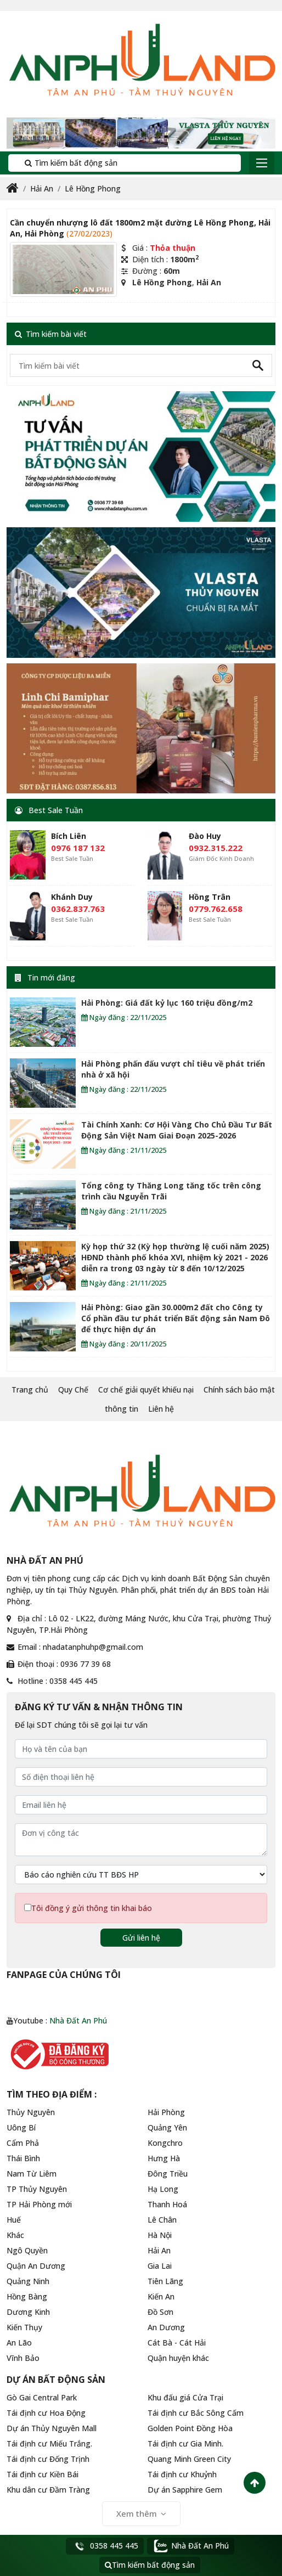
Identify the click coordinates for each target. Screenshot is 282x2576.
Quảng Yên (167, 2127)
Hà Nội (160, 2235)
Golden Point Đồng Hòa (190, 2428)
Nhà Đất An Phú (78, 2020)
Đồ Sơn (160, 2312)
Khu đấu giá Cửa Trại (185, 2397)
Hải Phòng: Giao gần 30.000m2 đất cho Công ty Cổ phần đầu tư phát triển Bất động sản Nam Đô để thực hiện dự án (175, 1318)
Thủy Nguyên (31, 2112)
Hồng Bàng (27, 2296)
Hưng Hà (164, 2158)
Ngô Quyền (27, 2250)
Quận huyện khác (178, 2358)
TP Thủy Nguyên (37, 2189)
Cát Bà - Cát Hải (177, 2342)
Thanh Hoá (167, 2204)
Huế (14, 2219)
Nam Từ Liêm (32, 2173)
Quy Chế (73, 1389)
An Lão (19, 2342)
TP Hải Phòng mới (39, 2204)
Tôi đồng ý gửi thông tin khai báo (91, 1908)
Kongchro (165, 2143)
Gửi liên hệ (141, 1937)
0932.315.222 (215, 847)
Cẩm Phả (23, 2143)
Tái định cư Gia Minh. (185, 2443)
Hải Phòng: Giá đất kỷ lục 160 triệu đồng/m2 (166, 1002)
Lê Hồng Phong (93, 188)
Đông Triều (168, 2173)
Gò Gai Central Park (42, 2397)
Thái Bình (23, 2158)
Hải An (41, 188)
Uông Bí (21, 2127)
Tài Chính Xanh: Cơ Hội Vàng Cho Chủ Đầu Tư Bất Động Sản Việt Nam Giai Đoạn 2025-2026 (176, 1130)
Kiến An (161, 2296)
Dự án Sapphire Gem (185, 2489)
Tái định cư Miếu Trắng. (49, 2443)
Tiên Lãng (165, 2281)
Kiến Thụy (24, 2327)
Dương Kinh (28, 2312)
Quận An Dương (36, 2266)
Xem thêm (141, 2513)
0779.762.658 (215, 908)
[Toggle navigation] (261, 162)
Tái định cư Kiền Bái (42, 2474)
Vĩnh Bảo (23, 2358)
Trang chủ (30, 1389)
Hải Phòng (166, 2112)
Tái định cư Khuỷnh (182, 2474)
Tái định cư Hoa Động (46, 2413)
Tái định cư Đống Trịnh (48, 2459)
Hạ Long (163, 2189)
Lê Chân (162, 2219)
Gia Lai (160, 2266)
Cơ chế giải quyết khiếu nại (146, 1389)
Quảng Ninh (28, 2281)
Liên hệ (161, 1408)
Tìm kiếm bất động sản (66, 162)
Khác (15, 2235)
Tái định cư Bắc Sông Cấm (196, 2413)
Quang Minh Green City (189, 2459)
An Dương (166, 2327)
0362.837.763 (78, 908)
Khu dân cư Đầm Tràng (48, 2489)
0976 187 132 (78, 847)
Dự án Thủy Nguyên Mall (52, 2428)
